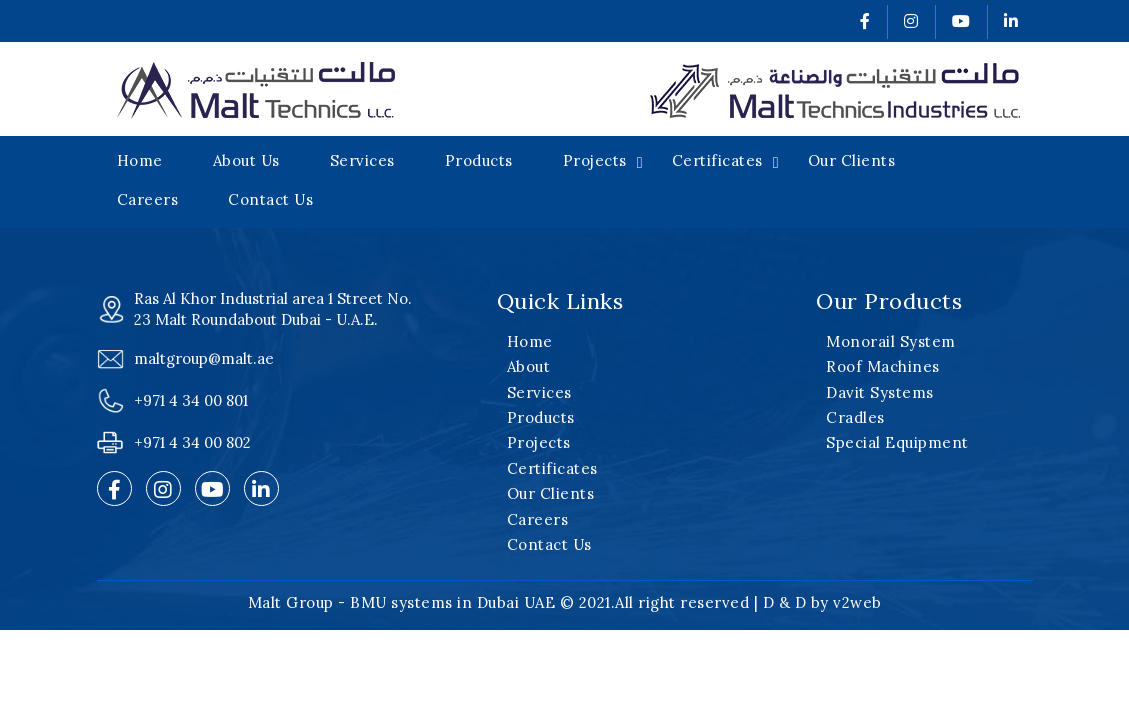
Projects (595, 160)
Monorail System (891, 341)
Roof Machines (883, 366)
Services (362, 160)
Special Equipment (897, 442)
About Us (246, 160)
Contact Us (270, 199)
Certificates (717, 160)
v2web (857, 602)
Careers (148, 199)
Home (140, 160)
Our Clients (852, 160)
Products (479, 160)
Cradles (855, 417)
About (529, 366)
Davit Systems (880, 392)
